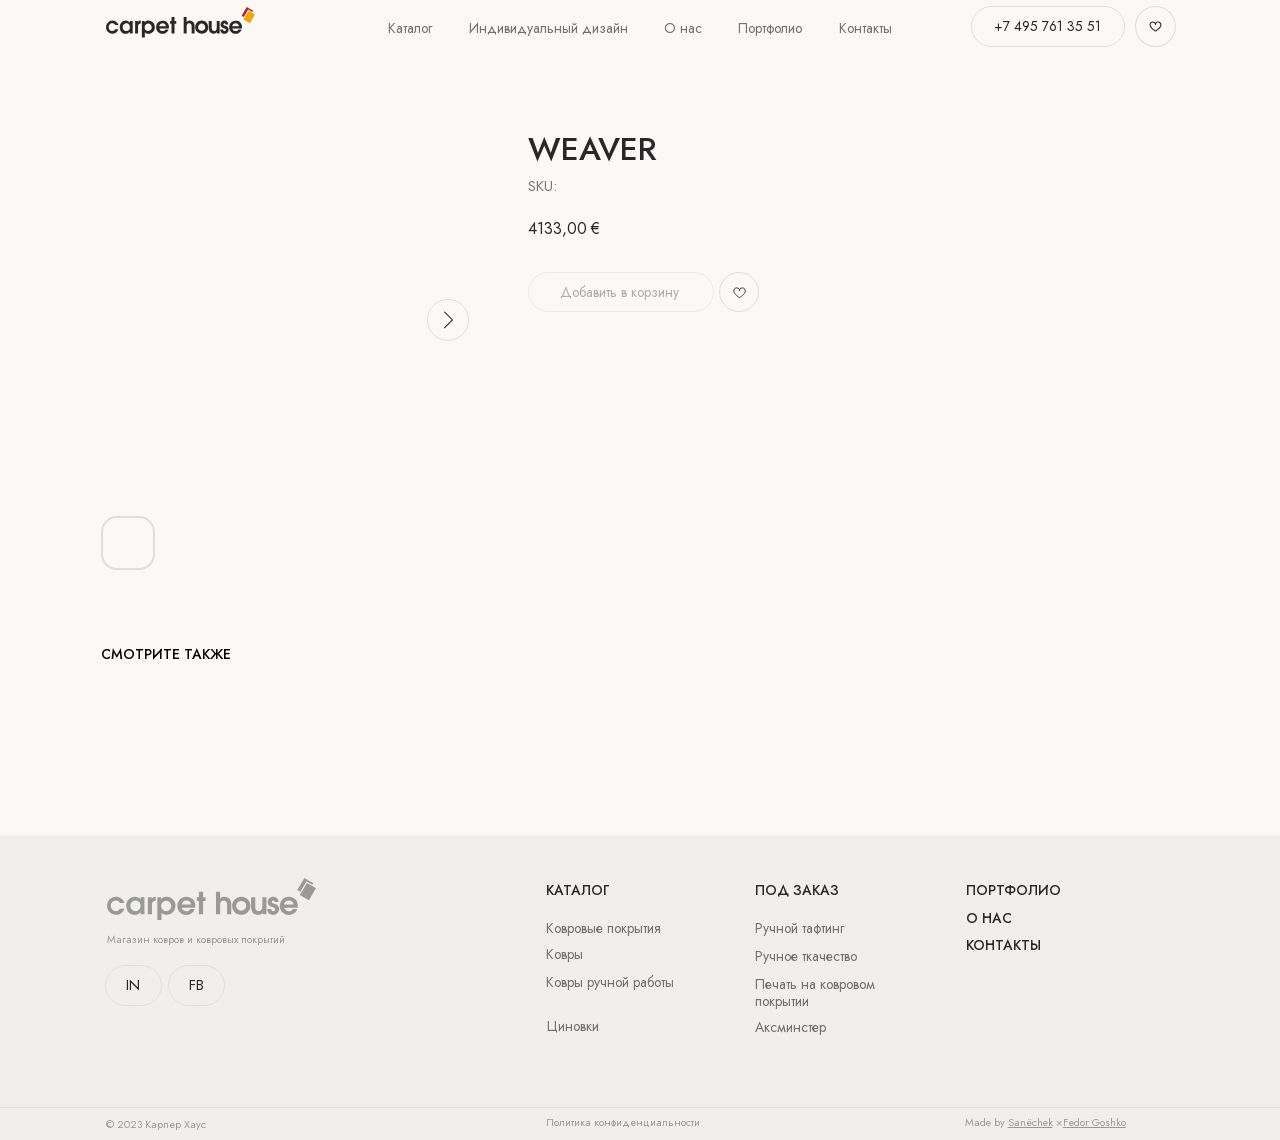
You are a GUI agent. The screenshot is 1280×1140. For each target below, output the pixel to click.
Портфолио (770, 28)
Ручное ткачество (806, 956)
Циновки (573, 1026)
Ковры (564, 954)
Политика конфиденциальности (623, 1122)
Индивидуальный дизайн (548, 28)
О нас (683, 28)
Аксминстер (790, 1027)
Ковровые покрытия (603, 928)
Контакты (865, 28)
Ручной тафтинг (799, 928)
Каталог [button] (410, 28)
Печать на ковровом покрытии (815, 992)
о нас (989, 918)
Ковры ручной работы (610, 982)
